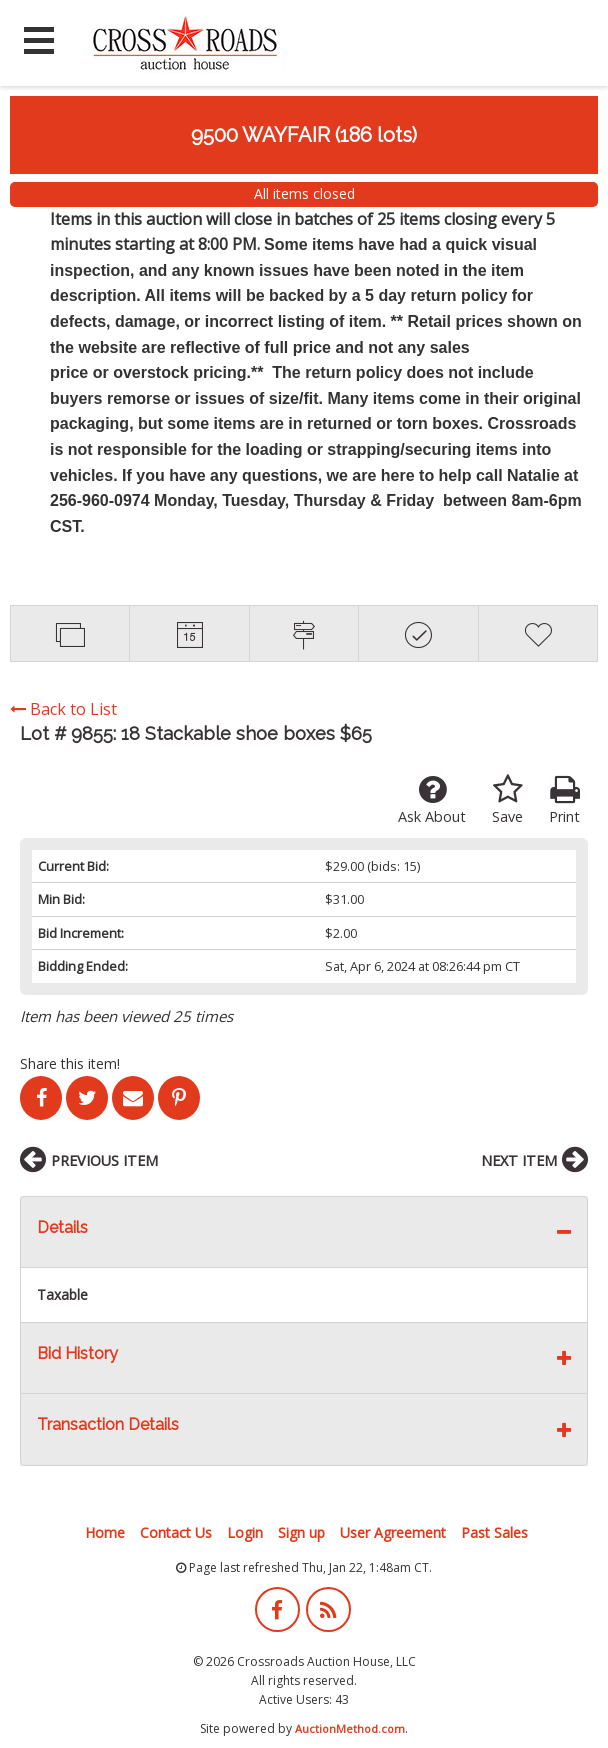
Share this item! (70, 1063)
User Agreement (393, 1532)
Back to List (63, 709)
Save (507, 800)
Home (105, 1532)
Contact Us (176, 1532)
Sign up (301, 1532)
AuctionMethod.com (350, 1728)
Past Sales (494, 1532)
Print (564, 800)
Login (245, 1532)
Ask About (432, 800)
